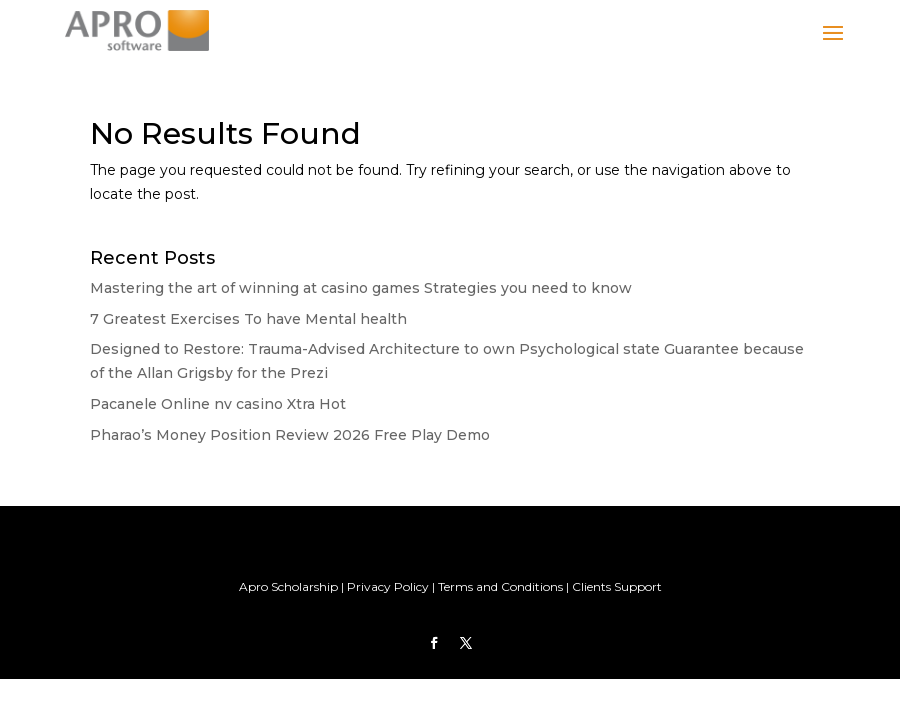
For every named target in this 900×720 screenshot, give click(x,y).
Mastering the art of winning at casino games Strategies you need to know (361, 288)
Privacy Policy (388, 586)
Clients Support (617, 586)
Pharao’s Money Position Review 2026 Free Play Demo (290, 435)
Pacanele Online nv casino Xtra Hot (218, 404)
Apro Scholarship (288, 586)
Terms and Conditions (500, 586)
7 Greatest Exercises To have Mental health (248, 319)
